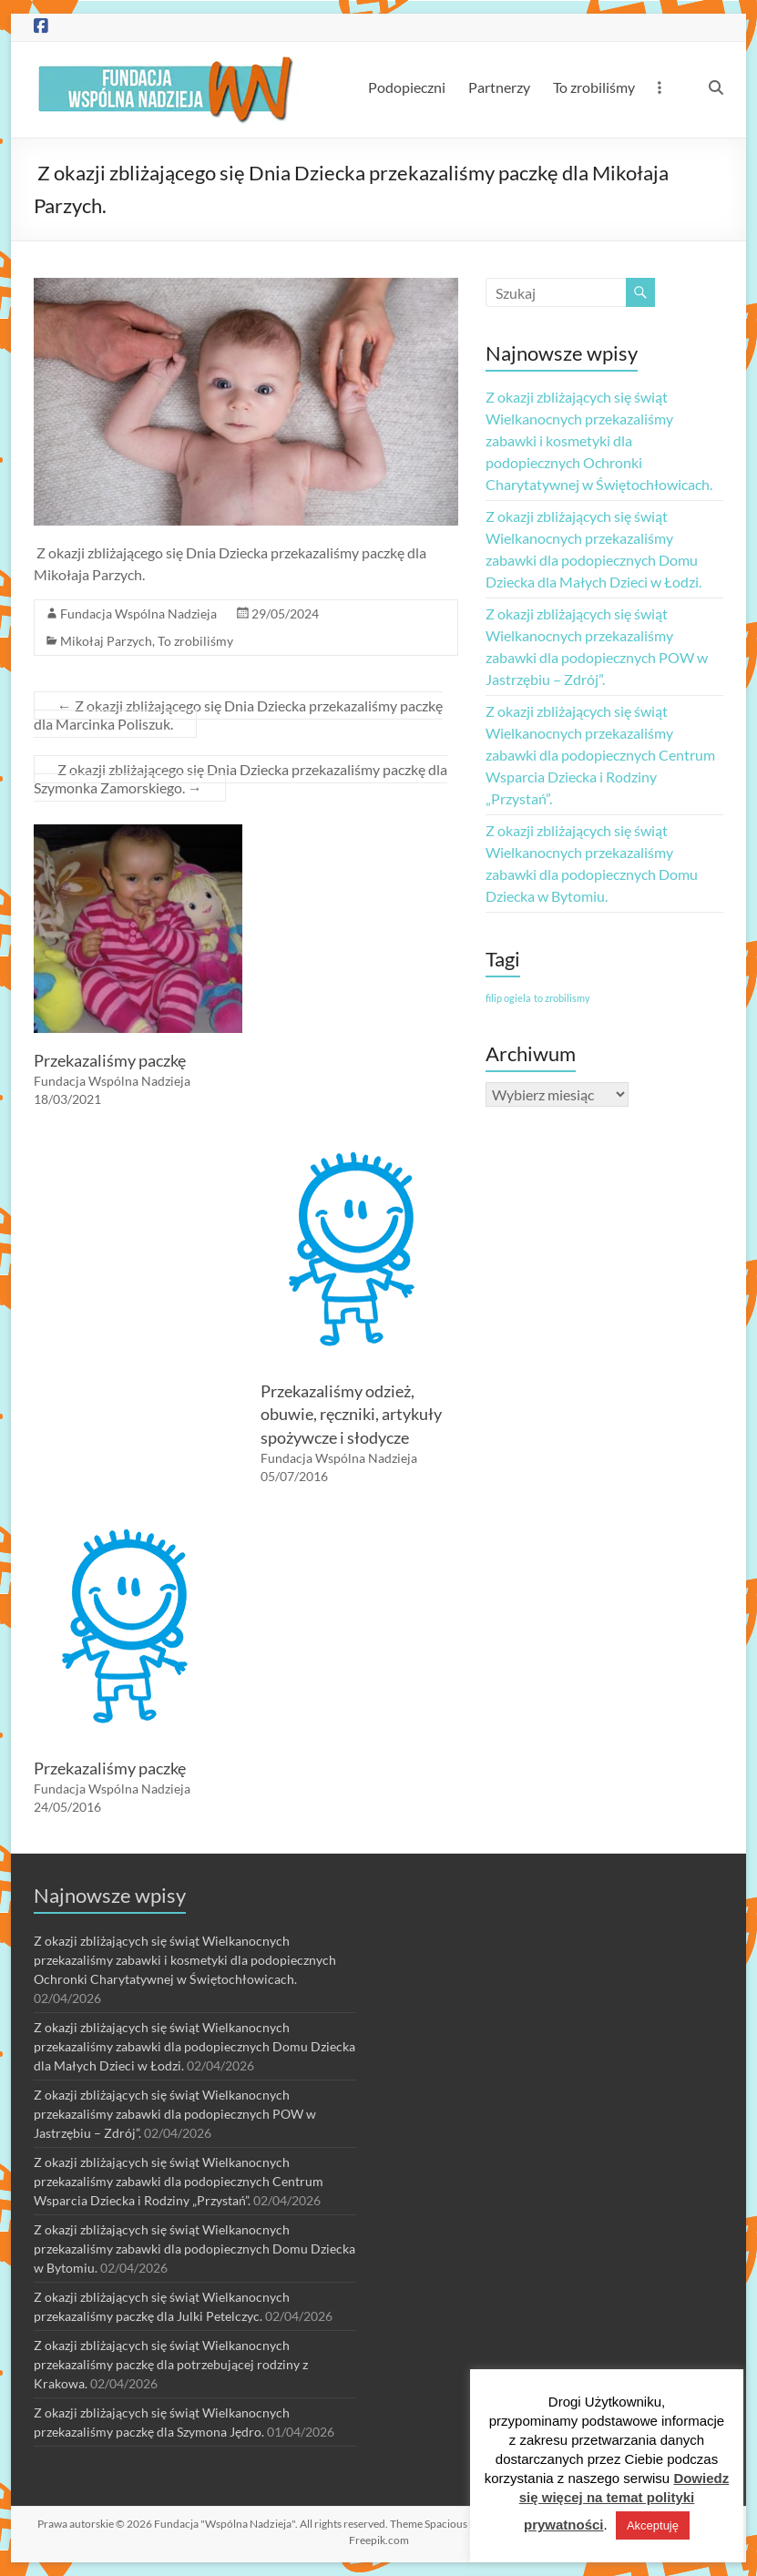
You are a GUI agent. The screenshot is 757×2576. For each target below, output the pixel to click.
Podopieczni (406, 87)
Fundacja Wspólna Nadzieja (138, 613)
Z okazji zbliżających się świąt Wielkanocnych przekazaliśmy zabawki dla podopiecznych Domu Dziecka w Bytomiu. (194, 2248)
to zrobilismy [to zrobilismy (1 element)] (562, 998)
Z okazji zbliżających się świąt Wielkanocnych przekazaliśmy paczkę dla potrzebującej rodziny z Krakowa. (171, 2364)
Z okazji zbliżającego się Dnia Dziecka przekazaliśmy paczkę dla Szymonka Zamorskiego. (240, 778)
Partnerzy (499, 87)
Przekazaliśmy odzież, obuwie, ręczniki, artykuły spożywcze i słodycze (351, 1413)
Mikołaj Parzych (106, 641)
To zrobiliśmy (594, 87)
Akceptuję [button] (653, 2525)
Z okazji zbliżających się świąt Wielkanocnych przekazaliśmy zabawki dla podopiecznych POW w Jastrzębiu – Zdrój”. (175, 2114)
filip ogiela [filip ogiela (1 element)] (508, 998)
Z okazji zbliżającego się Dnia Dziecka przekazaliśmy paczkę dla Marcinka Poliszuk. (238, 714)
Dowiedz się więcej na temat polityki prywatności (624, 2501)
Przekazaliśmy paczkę (110, 1060)
